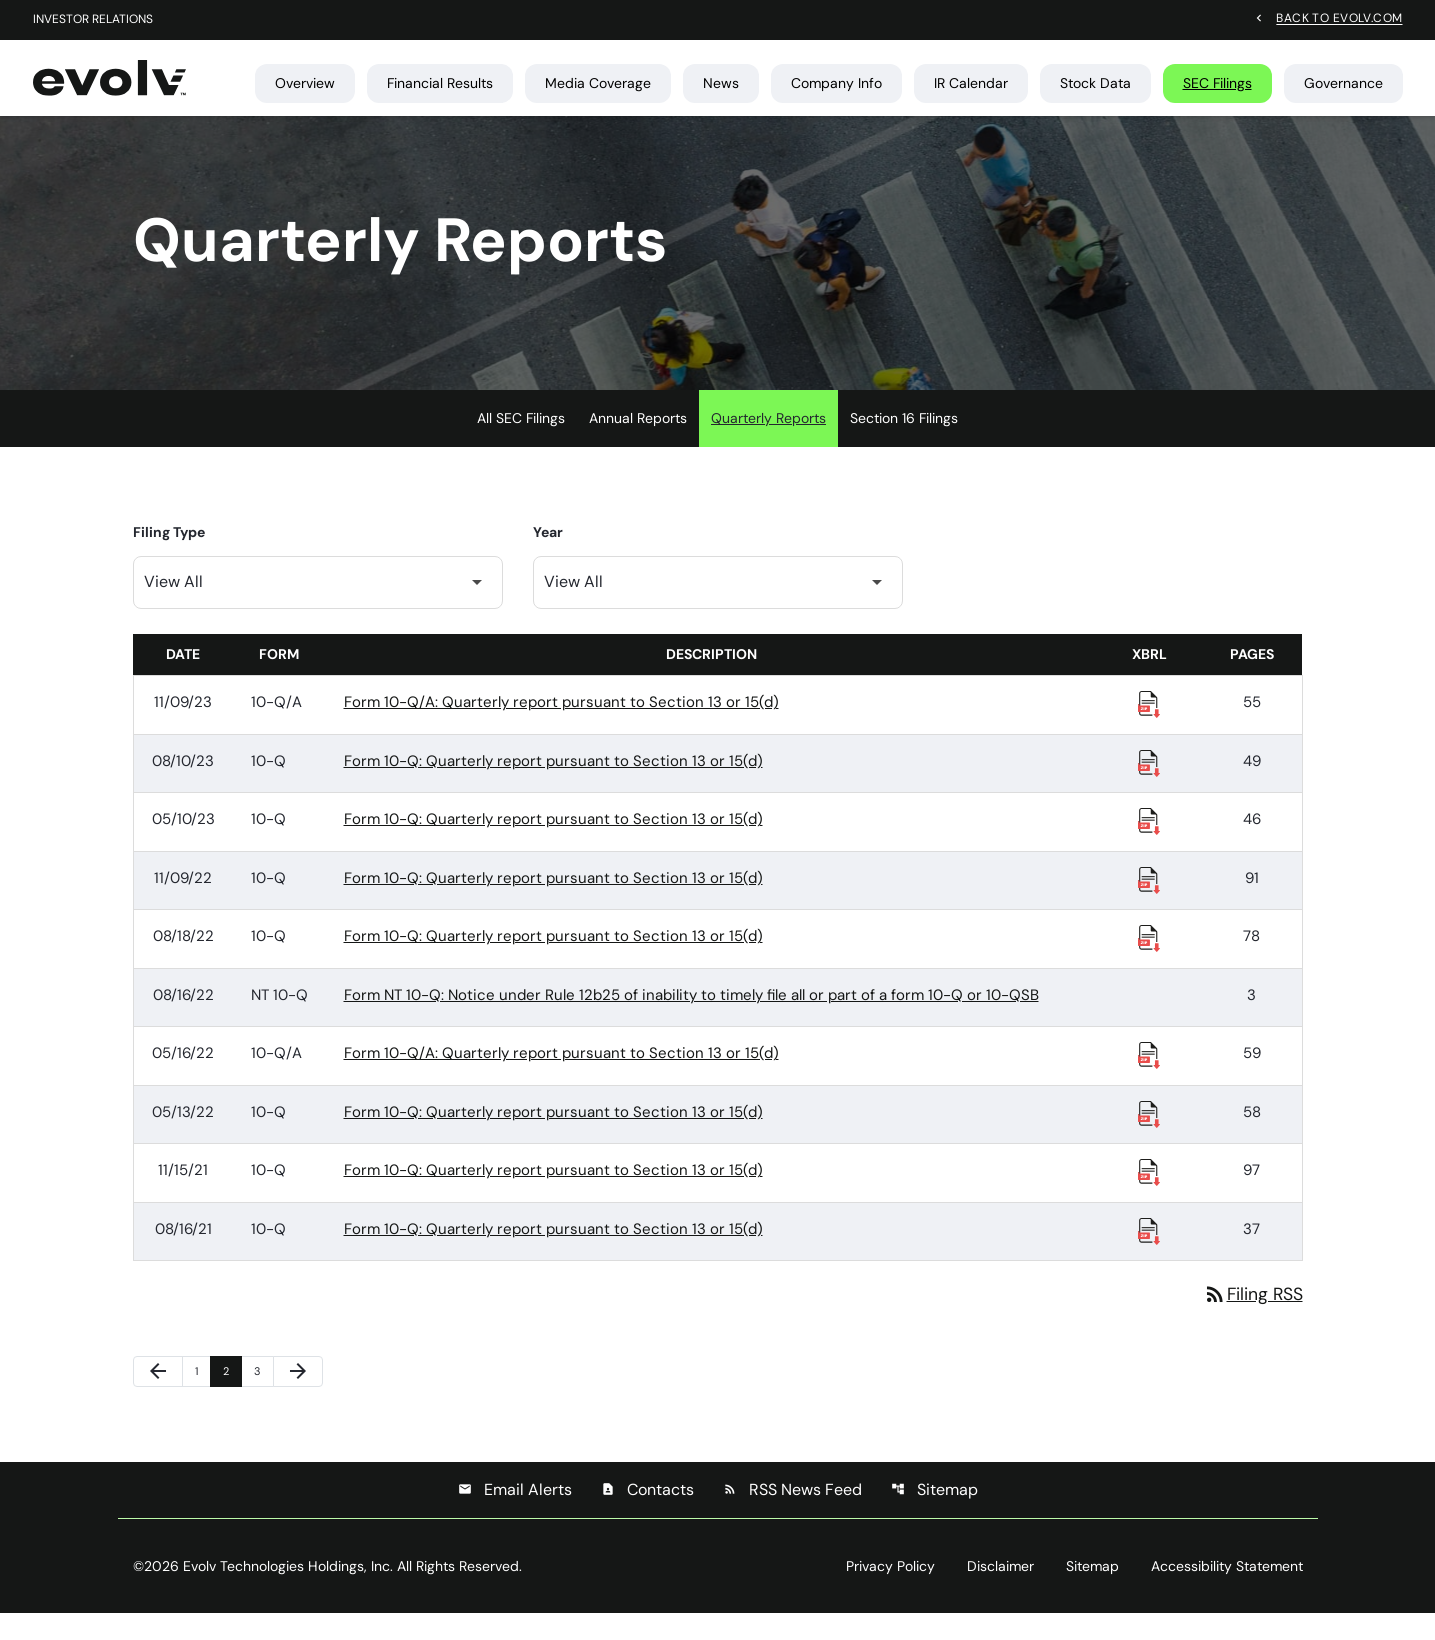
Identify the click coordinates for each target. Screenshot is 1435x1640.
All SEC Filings (521, 444)
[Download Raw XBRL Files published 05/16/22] (1149, 1080)
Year (548, 558)
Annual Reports (638, 444)
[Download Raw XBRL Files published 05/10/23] (1149, 846)
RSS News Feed (792, 1516)
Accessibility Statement (1227, 1593)
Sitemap (934, 1516)
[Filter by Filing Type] (318, 608)
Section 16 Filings (904, 444)
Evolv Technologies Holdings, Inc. (288, 1593)
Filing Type (169, 558)
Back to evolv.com (1339, 18)
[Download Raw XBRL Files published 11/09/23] (1149, 729)
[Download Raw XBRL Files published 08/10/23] (1149, 788)
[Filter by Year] (718, 608)
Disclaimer (1000, 1593)
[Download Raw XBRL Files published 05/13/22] (1149, 1139)
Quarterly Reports (768, 444)
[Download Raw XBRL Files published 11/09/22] (1149, 905)
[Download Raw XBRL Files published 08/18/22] (1149, 963)
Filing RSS (1252, 1320)
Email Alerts (515, 1516)
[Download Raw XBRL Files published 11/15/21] (1149, 1197)
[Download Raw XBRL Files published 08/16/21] (1149, 1256)
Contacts (647, 1516)
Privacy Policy (890, 1593)
